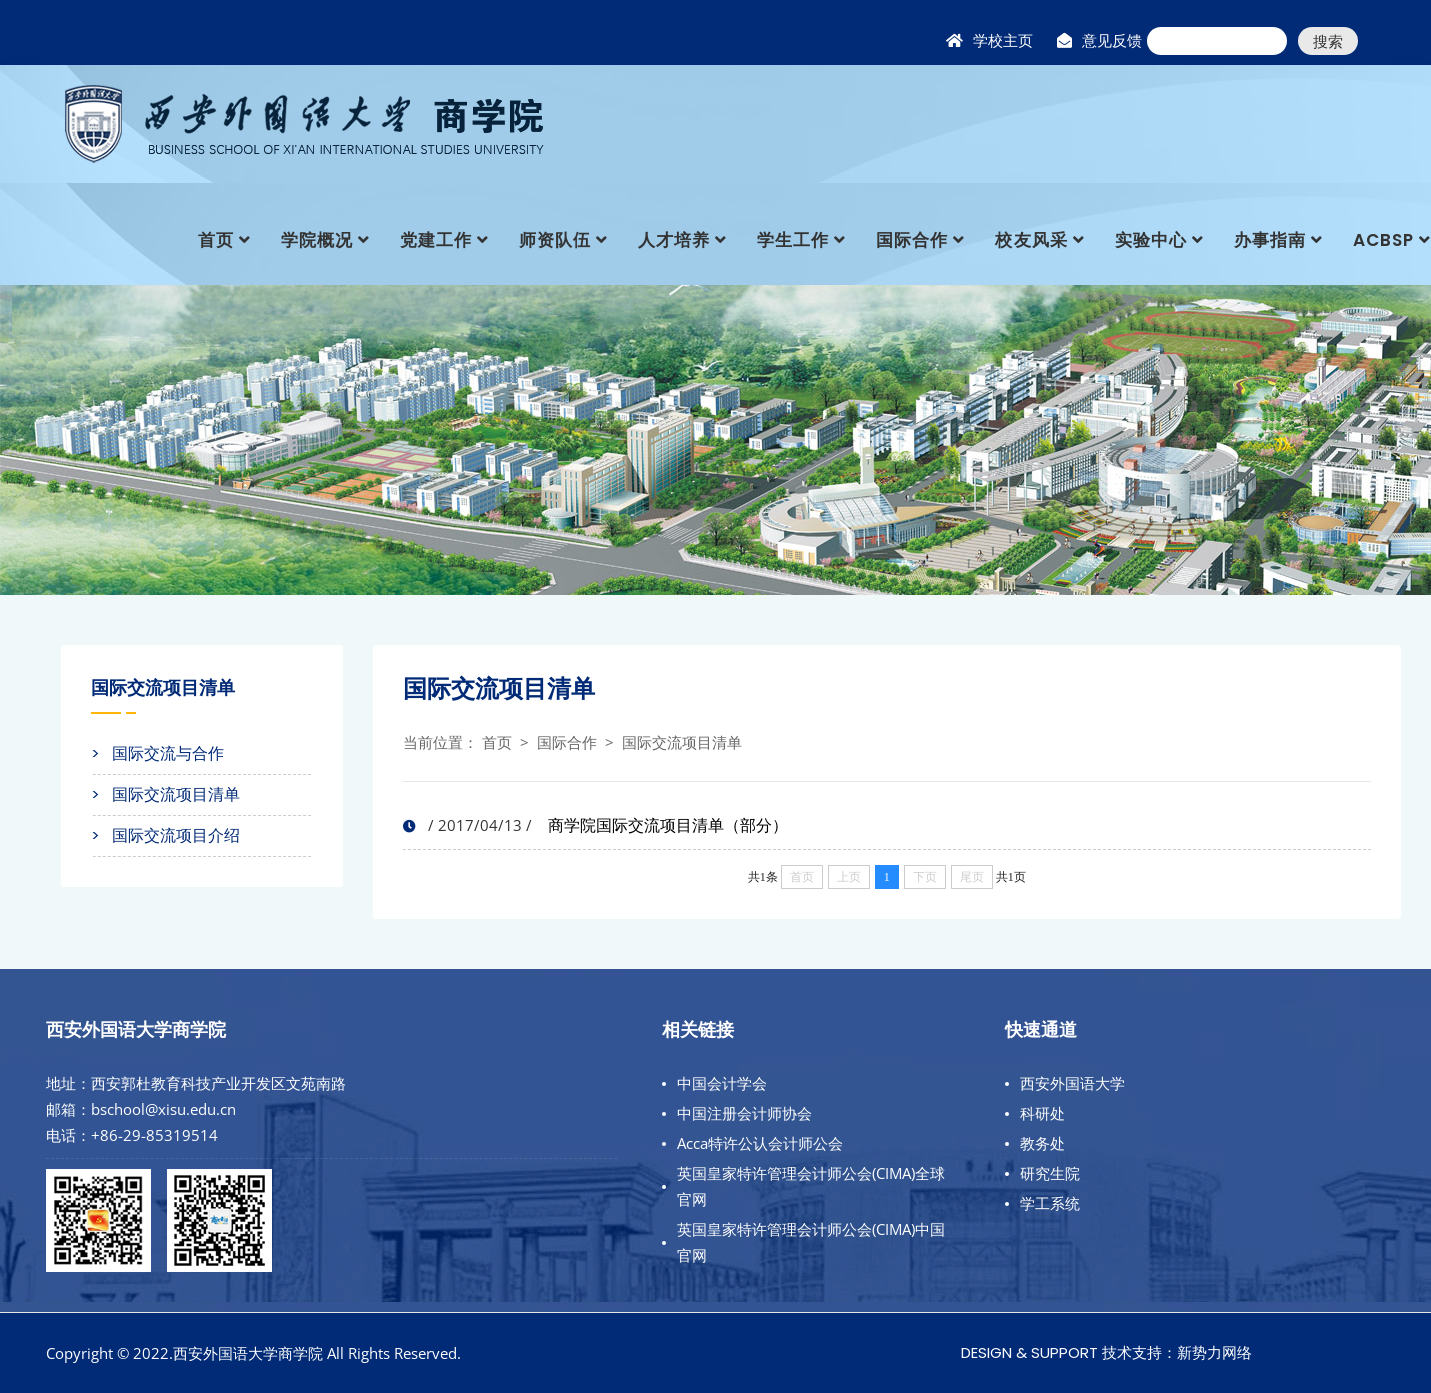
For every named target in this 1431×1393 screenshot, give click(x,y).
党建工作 (436, 240)
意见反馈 (1112, 40)
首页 (216, 240)
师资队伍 (555, 240)
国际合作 (912, 240)
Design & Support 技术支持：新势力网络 (1106, 1352)
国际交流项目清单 (682, 742)
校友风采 (1031, 240)
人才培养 (674, 240)
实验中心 (1151, 240)
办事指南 (1270, 240)
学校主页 (1003, 40)
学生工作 (793, 240)
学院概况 (317, 240)
